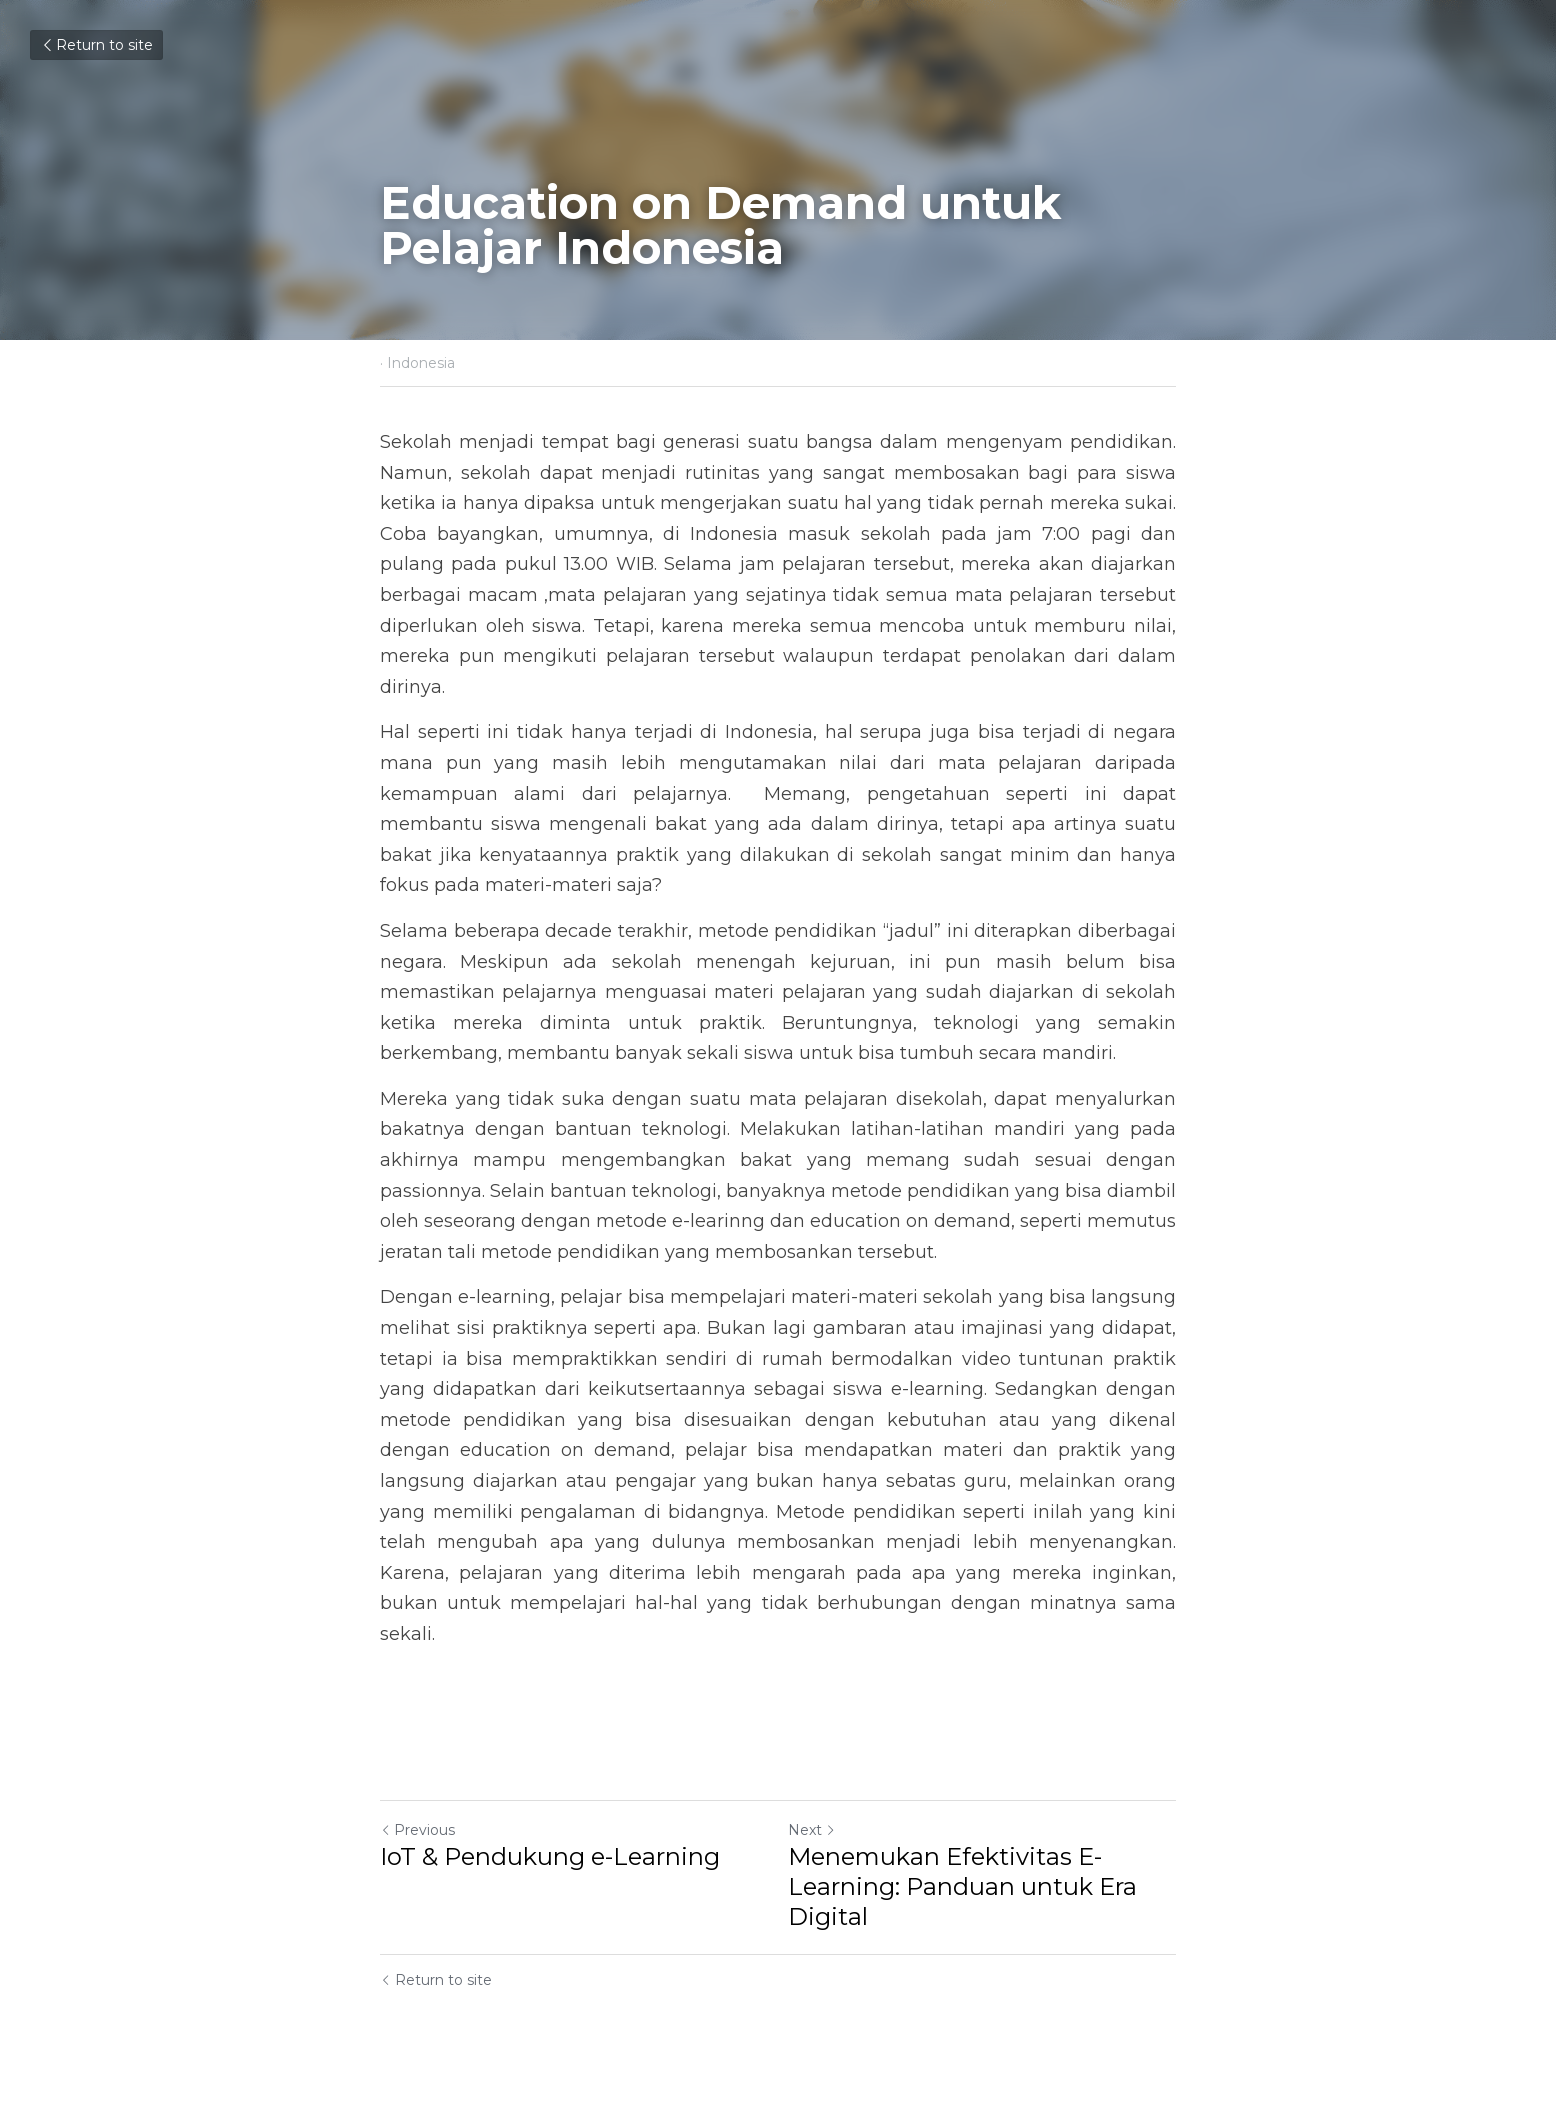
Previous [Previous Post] (417, 1830)
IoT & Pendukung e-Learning (550, 1856)
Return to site (96, 45)
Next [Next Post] (812, 1830)
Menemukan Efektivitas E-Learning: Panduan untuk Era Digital (962, 1886)
